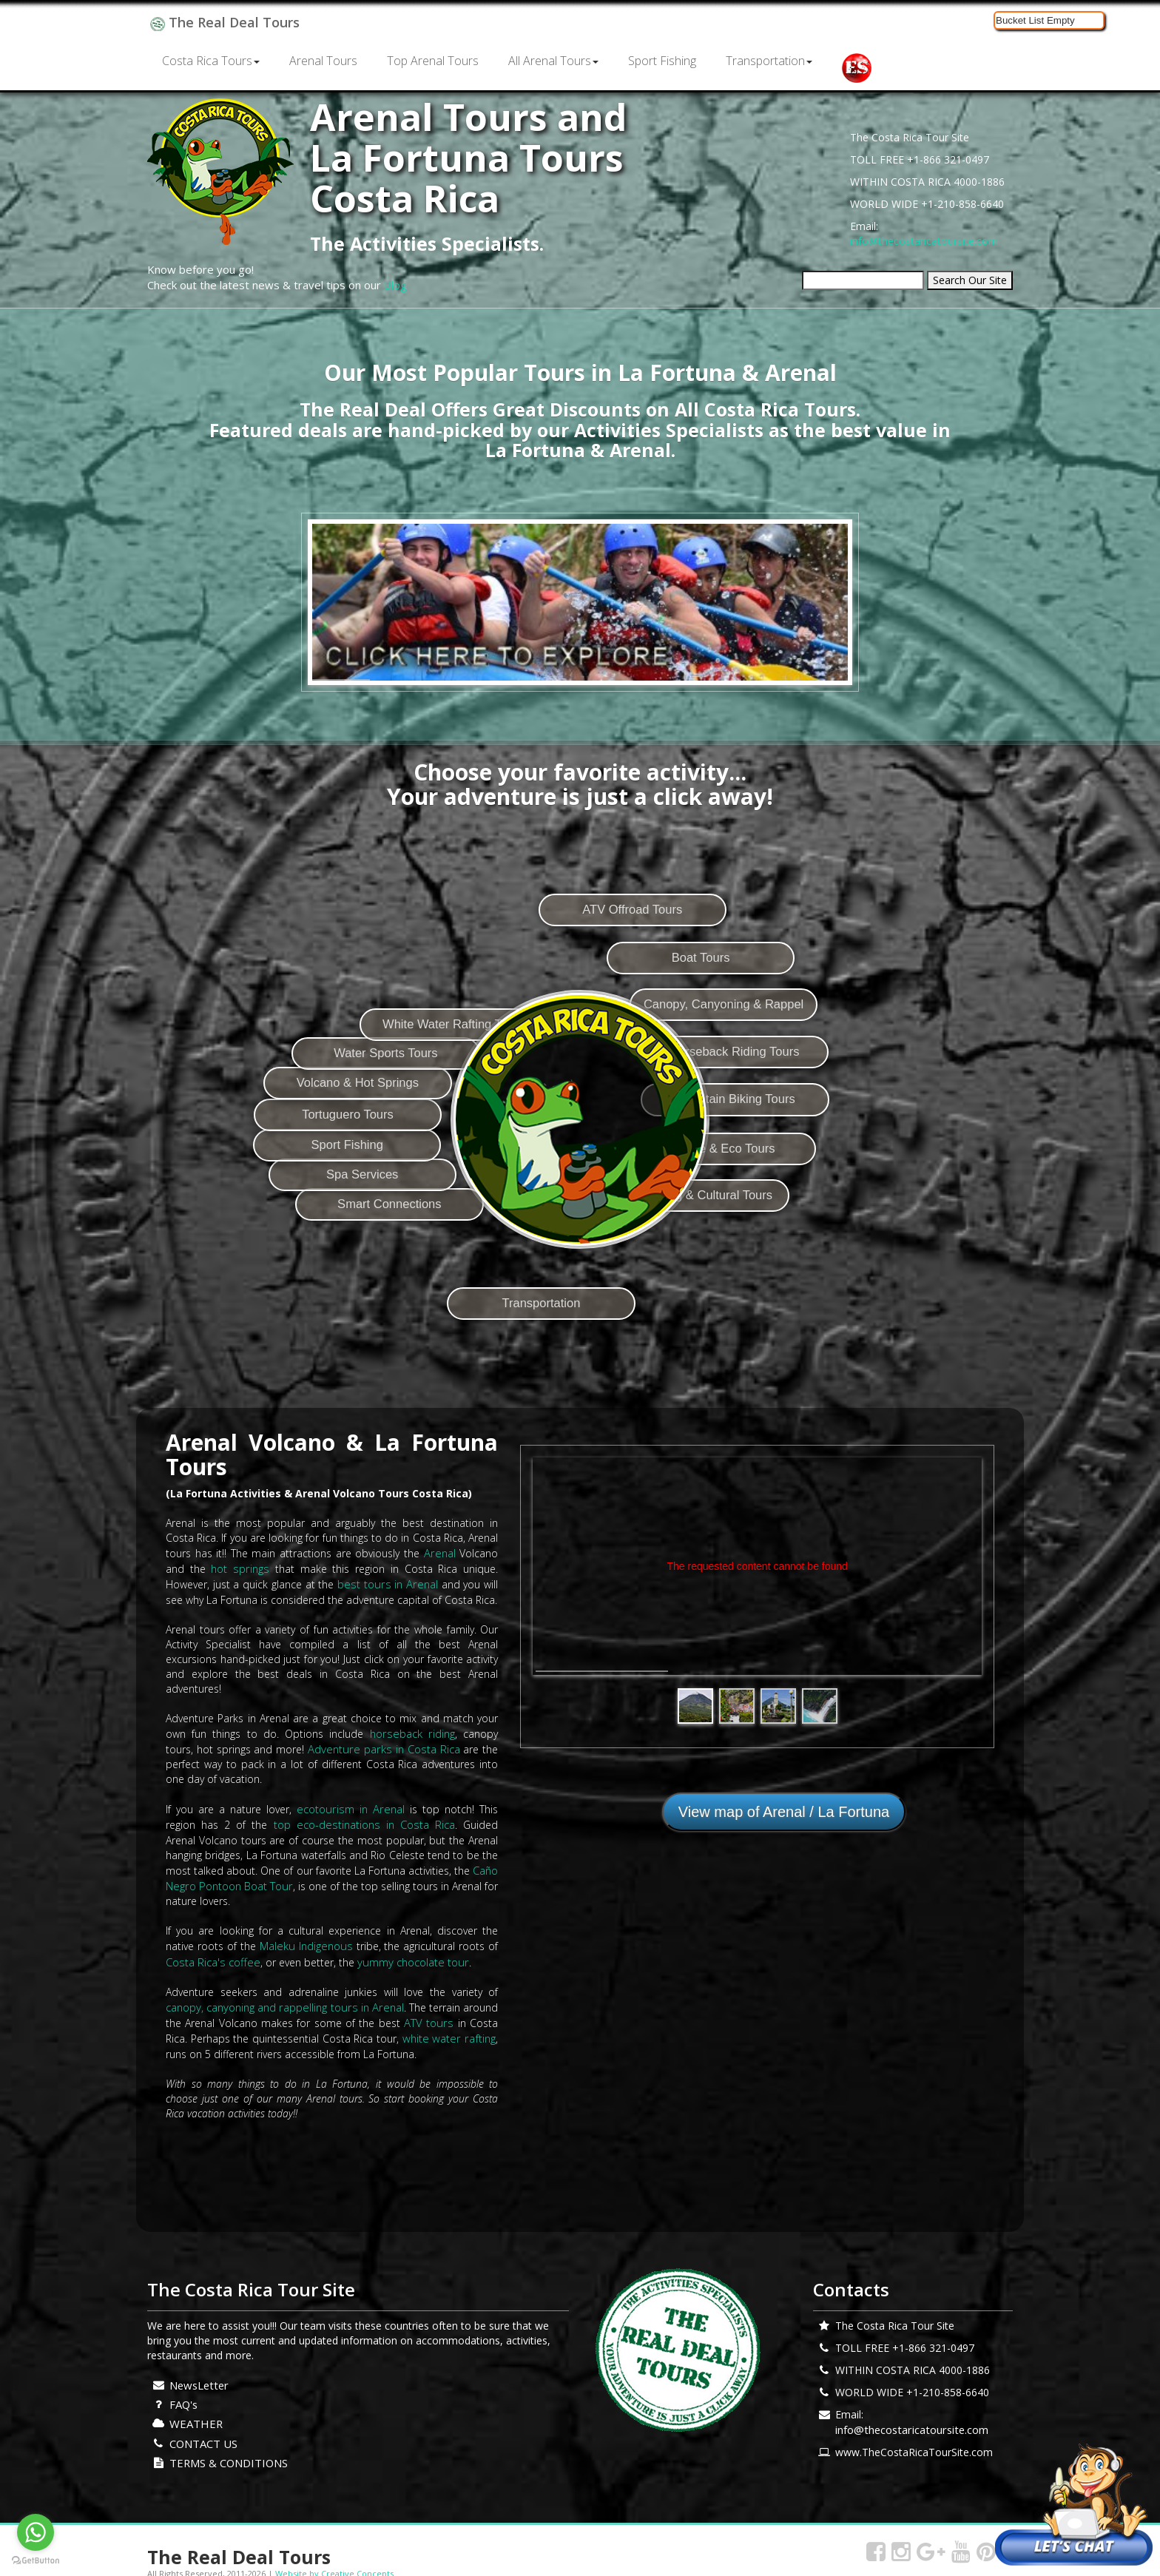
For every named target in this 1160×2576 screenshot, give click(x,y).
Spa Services (325, 1209)
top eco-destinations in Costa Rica (342, 1819)
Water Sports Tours (358, 987)
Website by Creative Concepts (334, 2555)
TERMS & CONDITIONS (226, 2445)
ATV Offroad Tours (708, 932)
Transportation (769, 61)
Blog (395, 284)
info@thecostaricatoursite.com (924, 241)
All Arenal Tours (553, 61)
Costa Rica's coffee (211, 1952)
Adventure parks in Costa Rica (349, 1745)
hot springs (240, 1567)
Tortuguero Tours (304, 1099)
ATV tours (430, 2011)
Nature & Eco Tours (836, 1210)
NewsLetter (197, 2371)
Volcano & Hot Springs (318, 1042)
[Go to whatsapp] (35, 2532)
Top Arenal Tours (433, 61)
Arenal (440, 1552)
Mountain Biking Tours (854, 1152)
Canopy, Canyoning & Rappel (838, 1042)
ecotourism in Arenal (351, 1804)
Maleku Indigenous (306, 1937)
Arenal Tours (323, 61)
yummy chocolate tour (406, 1952)
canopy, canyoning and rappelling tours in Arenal (283, 1996)
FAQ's (183, 2390)
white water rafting (451, 2026)
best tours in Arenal (388, 1582)
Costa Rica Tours (211, 61)
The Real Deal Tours (222, 22)
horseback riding (388, 1730)
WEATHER (193, 2408)
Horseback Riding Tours (853, 1097)
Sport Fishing (662, 61)
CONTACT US (202, 2427)
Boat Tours (805, 989)
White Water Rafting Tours (454, 934)
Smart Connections (363, 1264)
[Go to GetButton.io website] (35, 2561)
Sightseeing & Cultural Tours (798, 1263)
